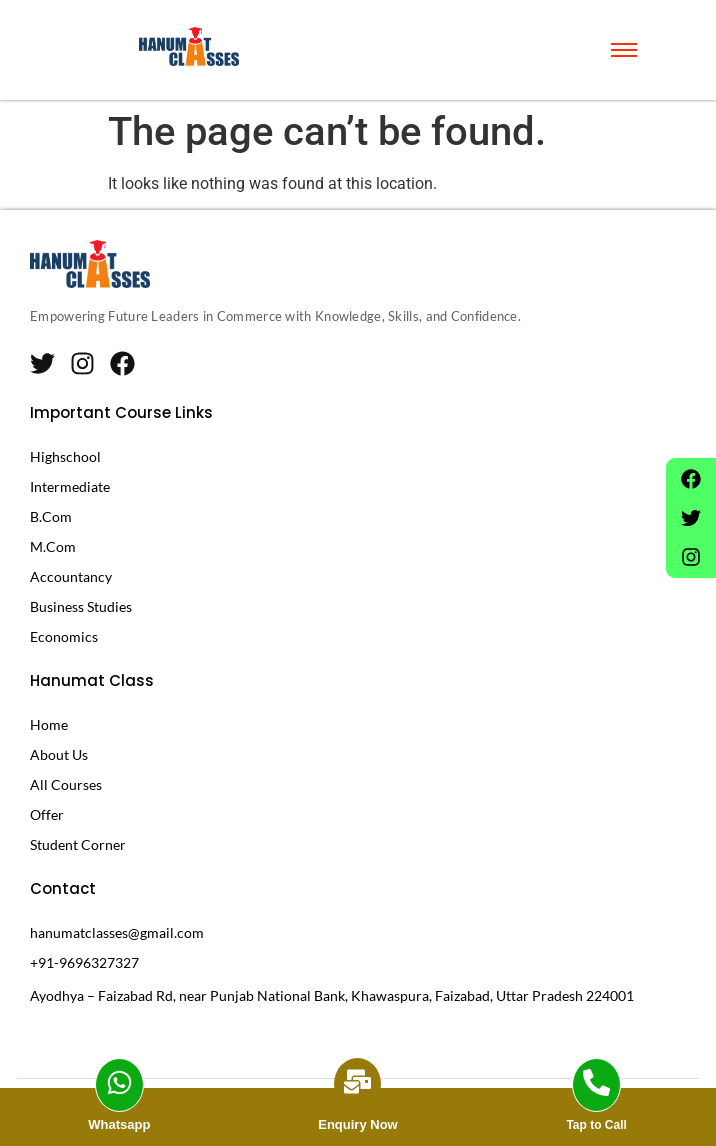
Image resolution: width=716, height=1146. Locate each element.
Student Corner (78, 844)
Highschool (65, 456)
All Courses (66, 784)
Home (49, 724)
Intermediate (70, 486)
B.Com (51, 516)
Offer (47, 814)
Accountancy (71, 576)
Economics (64, 636)
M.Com (53, 546)
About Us (59, 754)
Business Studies (81, 606)
